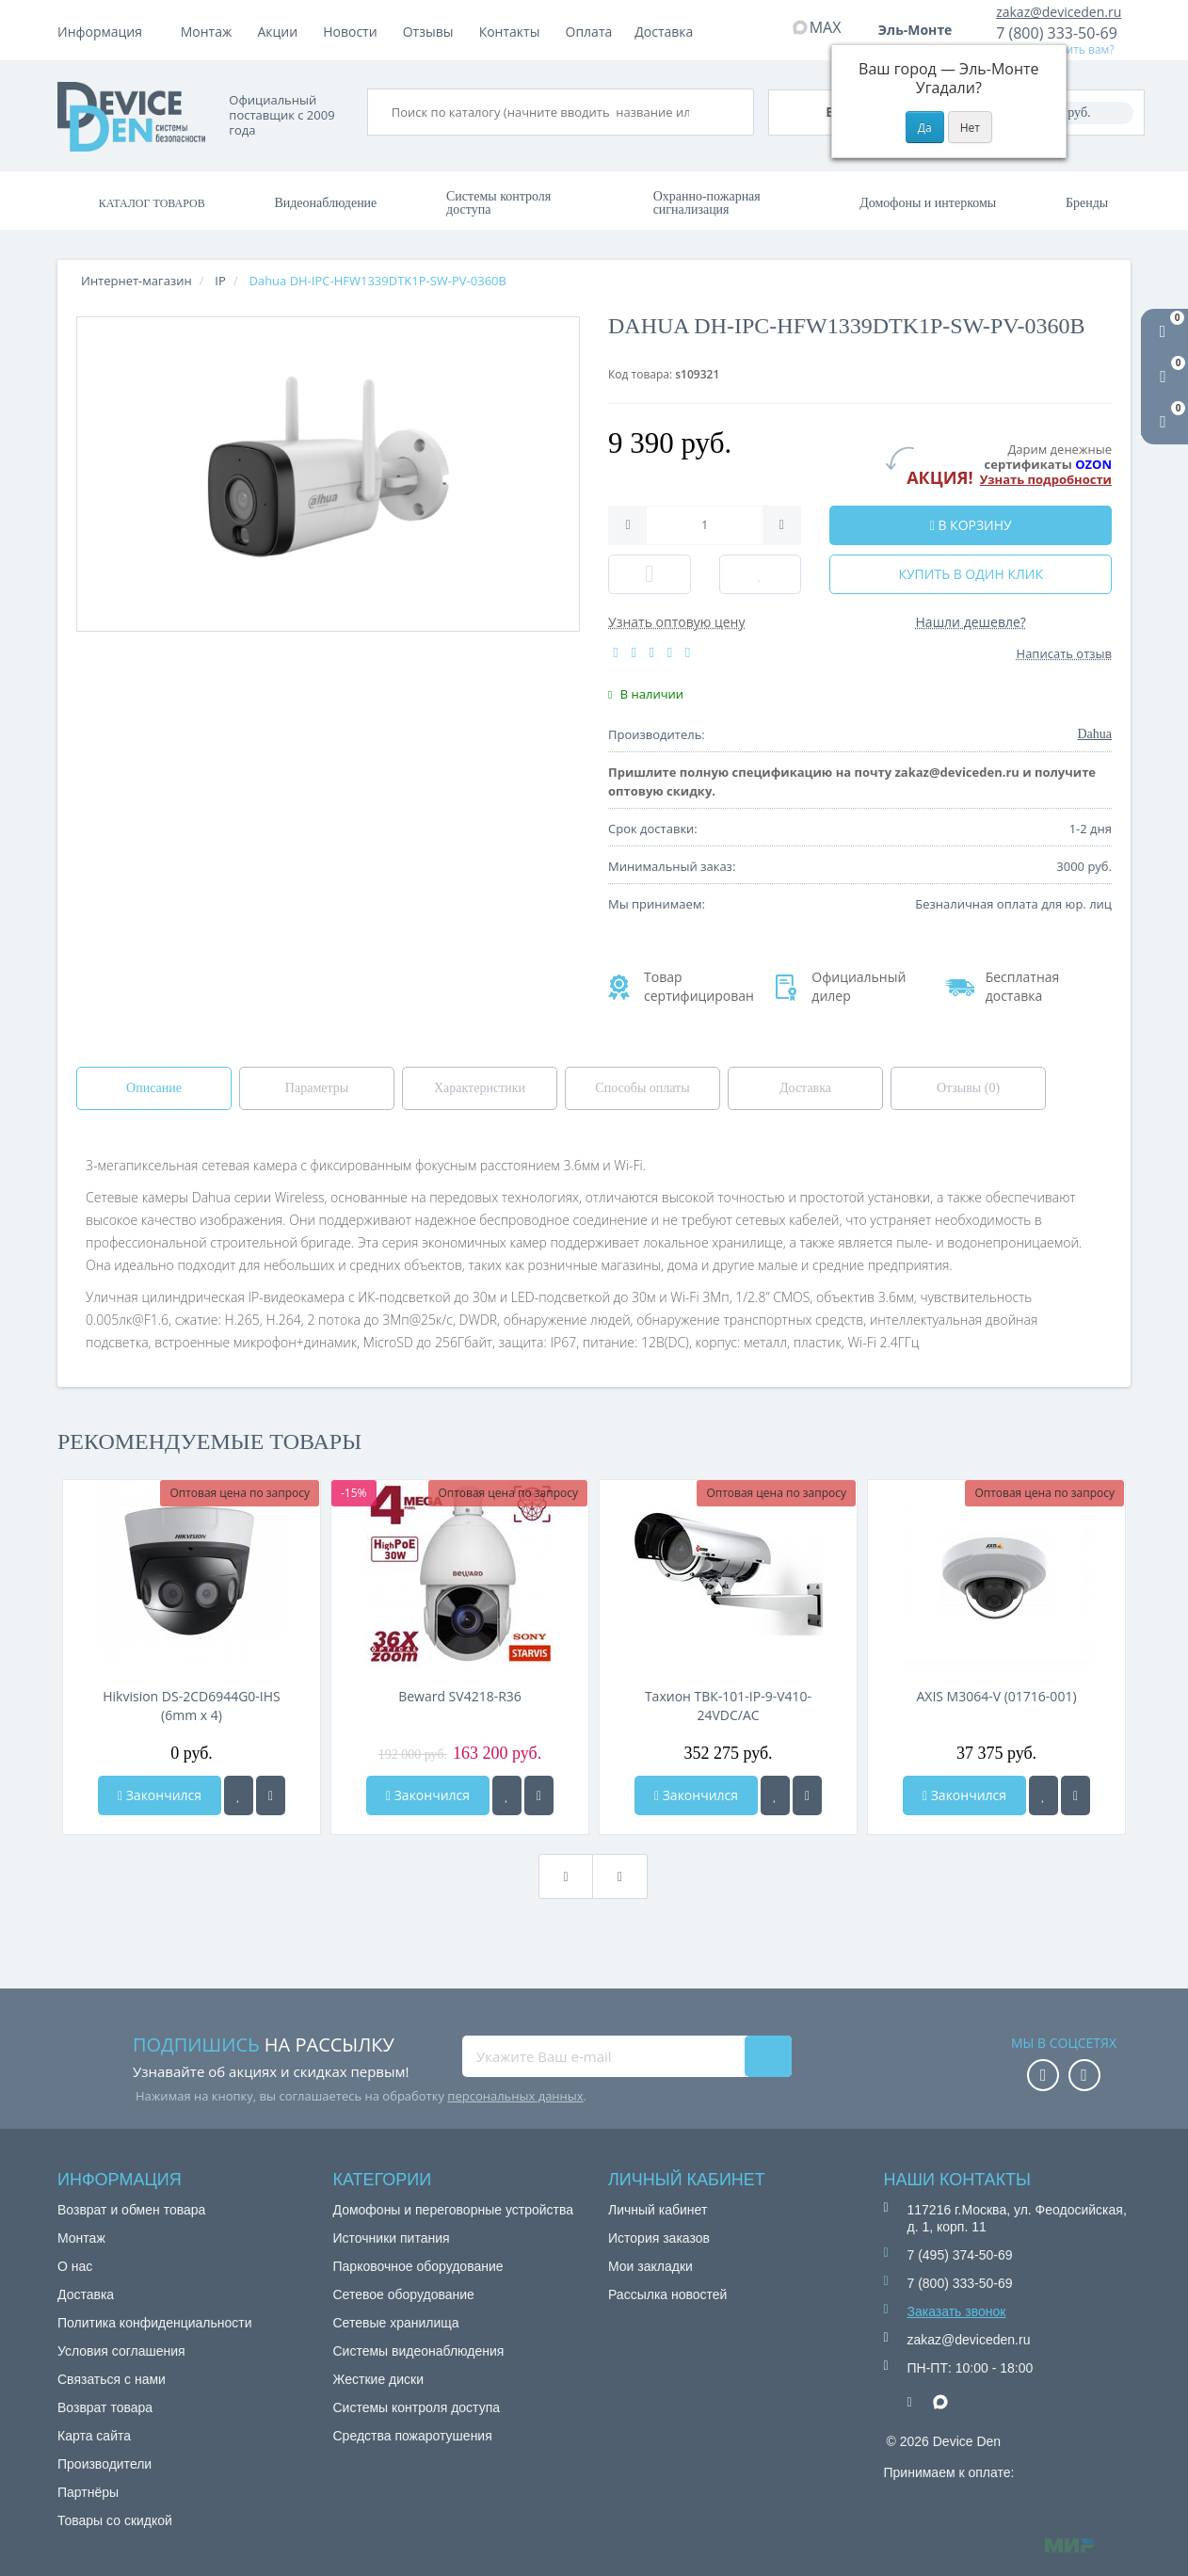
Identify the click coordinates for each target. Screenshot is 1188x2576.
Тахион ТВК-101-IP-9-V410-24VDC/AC (728, 1705)
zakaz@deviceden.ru (1058, 12)
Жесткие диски (379, 2379)
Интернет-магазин (136, 280)
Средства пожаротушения (412, 2435)
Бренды (1087, 203)
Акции (434, 31)
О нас (74, 2266)
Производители (104, 2463)
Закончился (159, 1795)
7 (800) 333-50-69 (1056, 33)
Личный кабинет (657, 2209)
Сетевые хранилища (396, 2322)
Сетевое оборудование (403, 2294)
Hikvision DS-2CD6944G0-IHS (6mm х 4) (192, 1705)
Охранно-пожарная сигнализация (707, 203)
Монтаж (207, 31)
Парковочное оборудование (418, 2266)
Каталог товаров (152, 203)
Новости (506, 31)
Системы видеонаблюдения (419, 2351)
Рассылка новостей (667, 2294)
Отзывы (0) (968, 1088)
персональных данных (515, 2095)
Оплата (280, 31)
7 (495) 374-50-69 (960, 2254)
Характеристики (479, 1088)
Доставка (358, 31)
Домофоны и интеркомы (927, 203)
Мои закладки (650, 2266)
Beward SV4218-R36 (460, 1696)
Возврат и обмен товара (131, 2209)
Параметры (316, 1088)
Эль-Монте (921, 30)
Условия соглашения (121, 2351)
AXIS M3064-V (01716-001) (996, 1696)
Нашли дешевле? (971, 622)
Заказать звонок (956, 2311)
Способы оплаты (642, 1088)
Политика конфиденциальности (154, 2322)
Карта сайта (94, 2435)
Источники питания (391, 2238)
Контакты (666, 31)
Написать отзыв (1064, 653)
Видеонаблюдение (325, 203)
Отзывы (584, 31)
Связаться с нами (111, 2379)
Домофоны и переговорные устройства (453, 2209)
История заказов (659, 2238)
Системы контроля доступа (498, 203)
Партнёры (88, 2492)
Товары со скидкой (114, 2520)
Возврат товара (105, 2407)
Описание (154, 1088)
